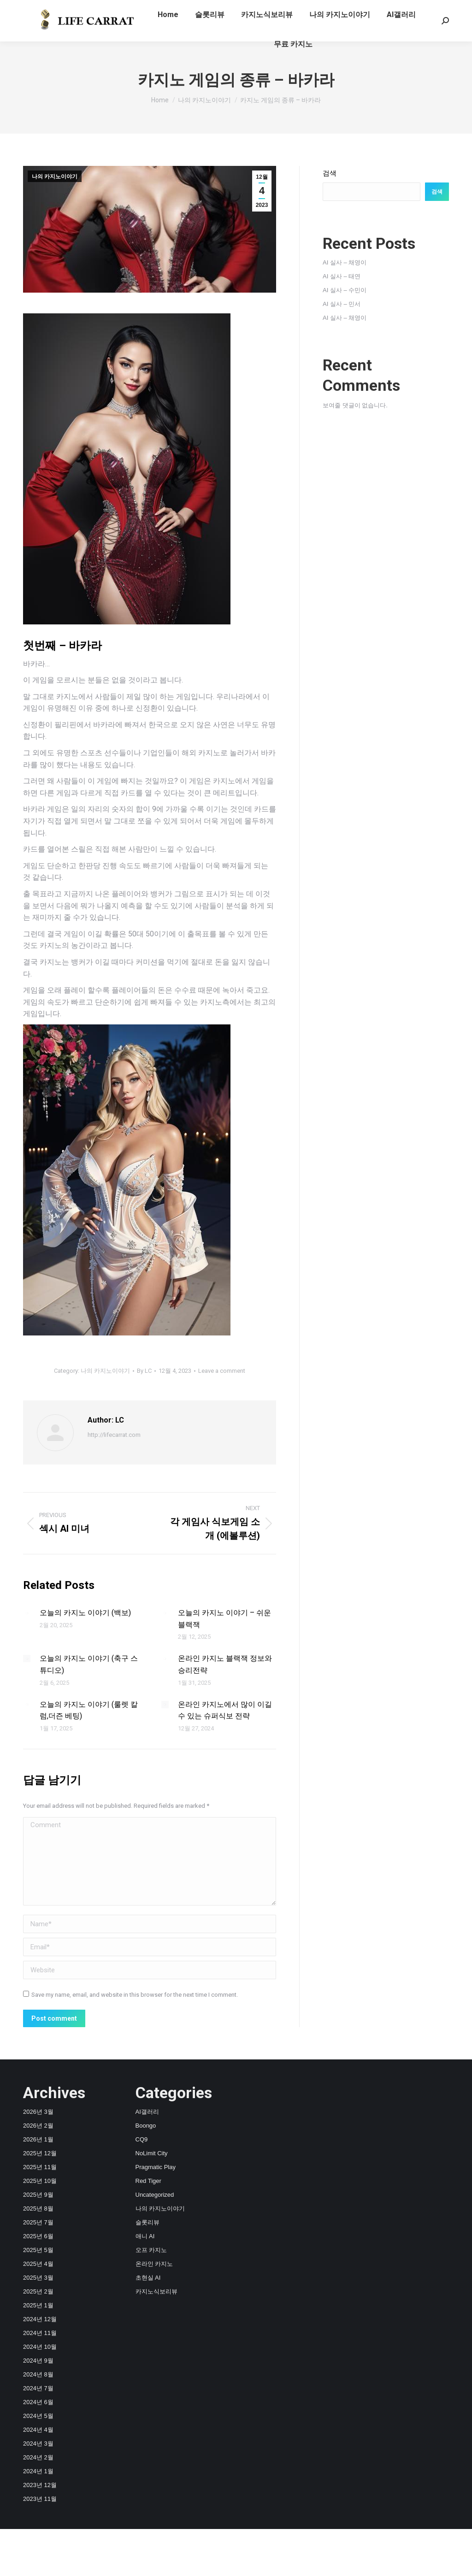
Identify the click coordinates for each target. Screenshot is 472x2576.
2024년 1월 (38, 2471)
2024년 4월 (38, 2429)
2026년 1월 (38, 2139)
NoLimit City (152, 2153)
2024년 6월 (38, 2402)
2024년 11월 (40, 2332)
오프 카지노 (151, 2250)
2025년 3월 (38, 2277)
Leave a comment (221, 1370)
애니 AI (145, 2236)
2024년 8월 (38, 2374)
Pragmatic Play (156, 2167)
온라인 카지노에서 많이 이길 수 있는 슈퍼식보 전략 (225, 1710)
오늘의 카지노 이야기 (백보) (85, 1612)
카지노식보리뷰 (156, 2291)
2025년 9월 (38, 2194)
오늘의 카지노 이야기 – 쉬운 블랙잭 (224, 1618)
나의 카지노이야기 (54, 176)
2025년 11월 (40, 2167)
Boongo (146, 2125)
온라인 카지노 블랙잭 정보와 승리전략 (225, 1664)
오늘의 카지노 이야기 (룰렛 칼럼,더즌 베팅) (89, 1710)
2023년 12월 (40, 2485)
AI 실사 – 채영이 (344, 262)
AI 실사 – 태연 (341, 276)
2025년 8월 (38, 2208)
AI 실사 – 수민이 (344, 290)
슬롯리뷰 (147, 2222)
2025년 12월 (40, 2153)
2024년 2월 (38, 2457)
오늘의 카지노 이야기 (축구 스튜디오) (89, 1664)
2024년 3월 (38, 2443)
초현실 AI (148, 2277)
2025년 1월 (38, 2305)
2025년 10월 (40, 2180)
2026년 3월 (38, 2111)
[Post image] (26, 1613)
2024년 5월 (38, 2415)
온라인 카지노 (154, 2263)
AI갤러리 (147, 2111)
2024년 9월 (38, 2360)
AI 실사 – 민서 (341, 303)
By (144, 1370)
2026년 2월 (38, 2125)
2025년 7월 (38, 2222)
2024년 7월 (38, 2388)
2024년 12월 (40, 2319)
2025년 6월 (38, 2236)
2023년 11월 (40, 2498)
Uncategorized (155, 2194)
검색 (329, 173)
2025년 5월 (38, 2250)
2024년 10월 (40, 2346)
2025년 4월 (38, 2263)
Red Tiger (148, 2180)
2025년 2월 (38, 2291)
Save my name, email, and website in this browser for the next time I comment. (134, 1994)
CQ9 (142, 2139)
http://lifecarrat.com (114, 1434)
